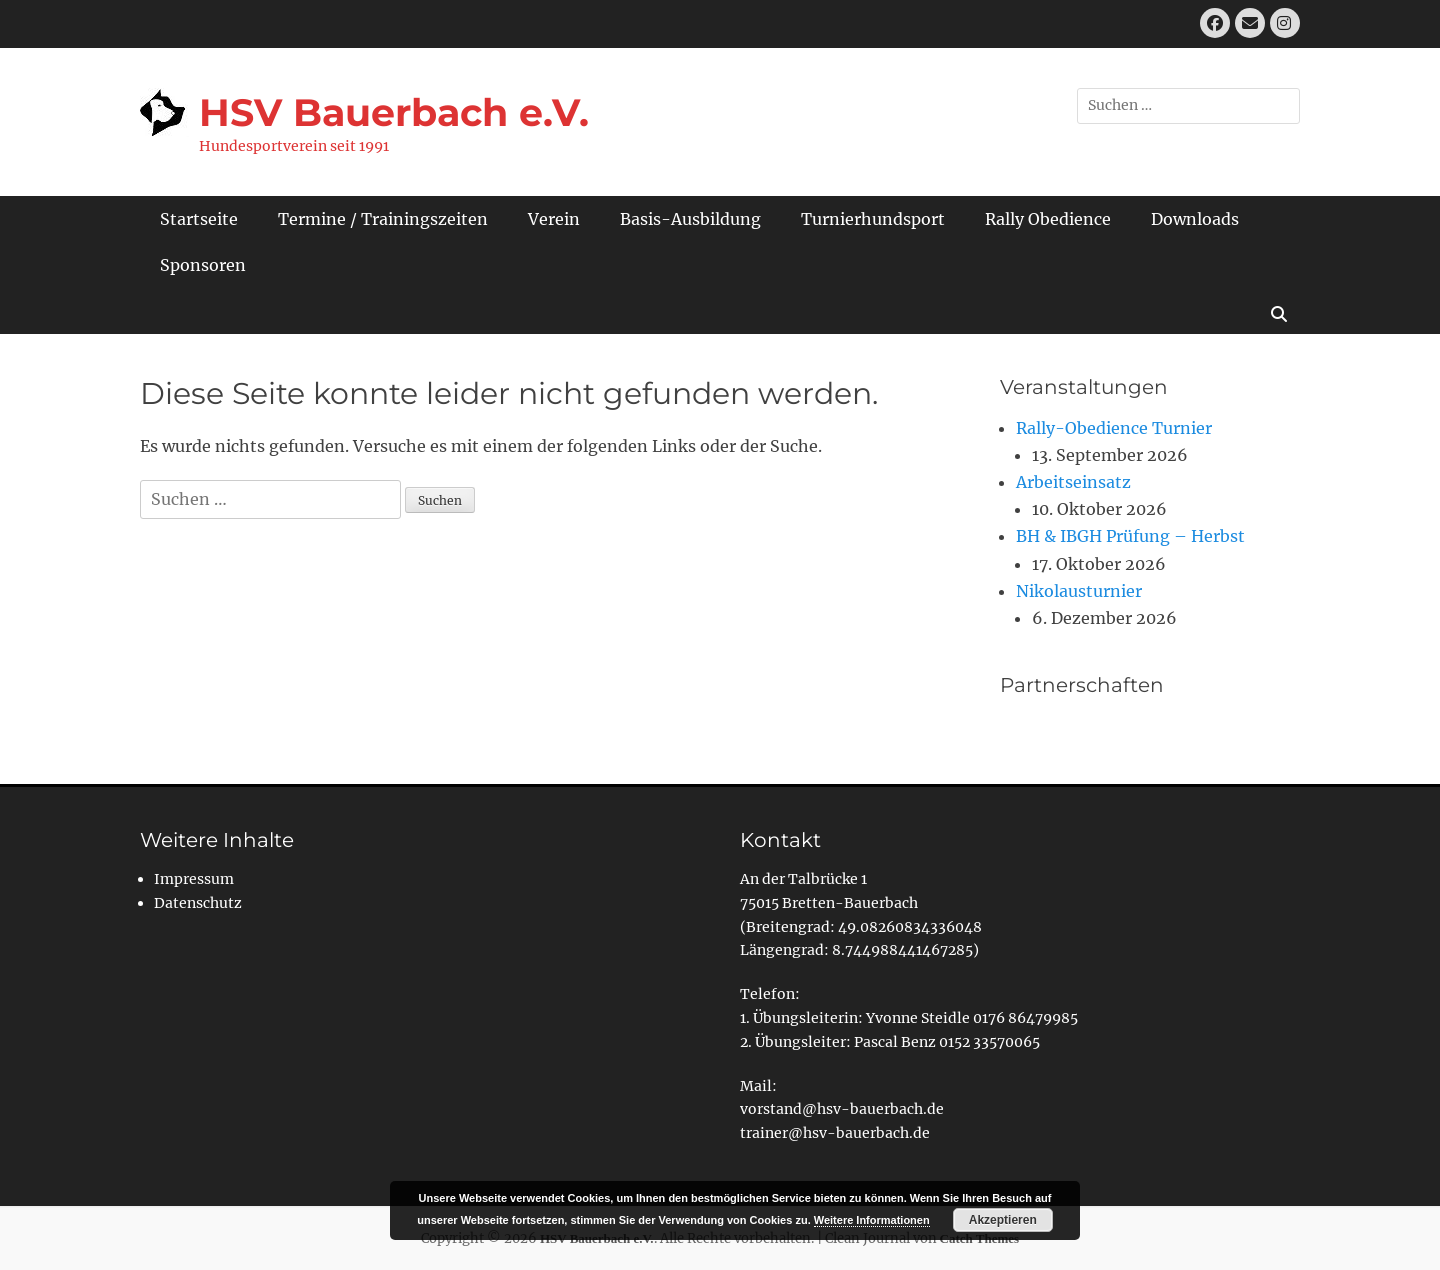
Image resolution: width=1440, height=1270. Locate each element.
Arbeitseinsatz (1073, 482)
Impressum (194, 879)
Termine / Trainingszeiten (383, 219)
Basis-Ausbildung (690, 219)
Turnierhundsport (873, 219)
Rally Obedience (1048, 219)
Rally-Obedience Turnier (1114, 428)
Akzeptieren (1003, 1220)
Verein (554, 219)
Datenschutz (198, 903)
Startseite (199, 219)
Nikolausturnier (1079, 591)
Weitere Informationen (872, 1220)
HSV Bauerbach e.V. (394, 112)
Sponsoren (203, 265)
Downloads (1195, 219)
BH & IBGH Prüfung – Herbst (1130, 536)
